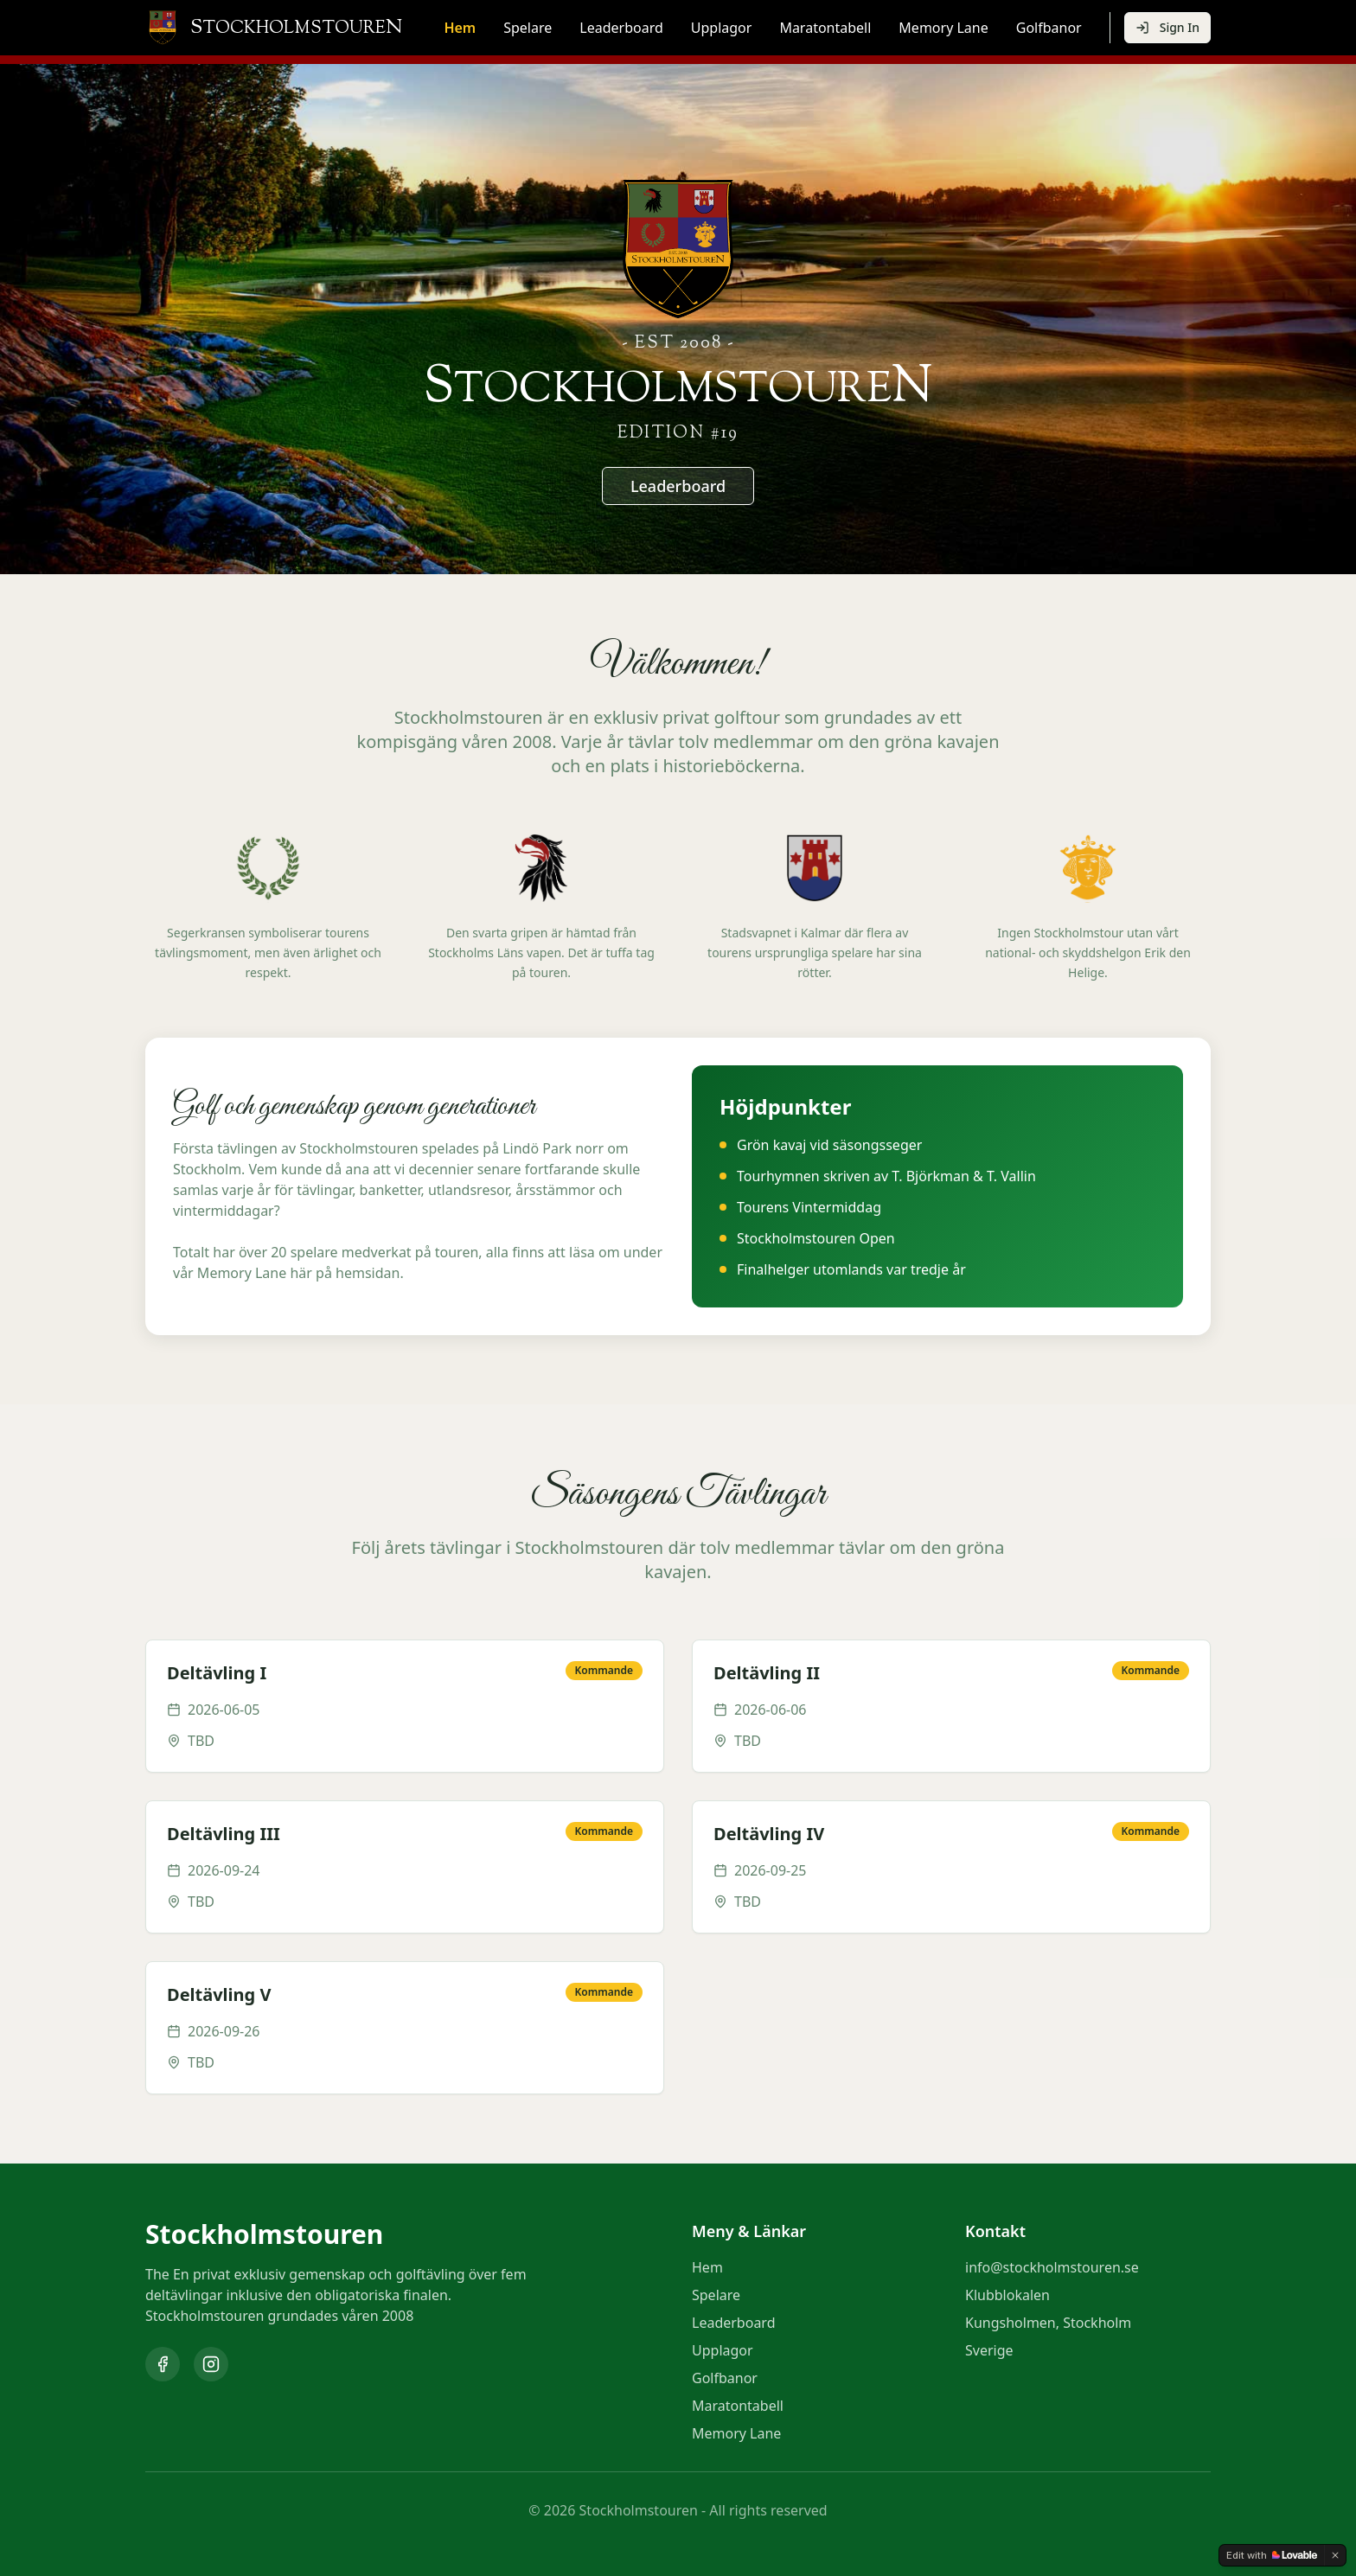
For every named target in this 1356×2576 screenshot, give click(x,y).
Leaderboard (620, 27)
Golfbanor (1049, 27)
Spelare (527, 27)
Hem (460, 27)
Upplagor (721, 27)
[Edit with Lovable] (1271, 2555)
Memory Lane (943, 27)
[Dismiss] (1335, 2555)
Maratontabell (825, 27)
